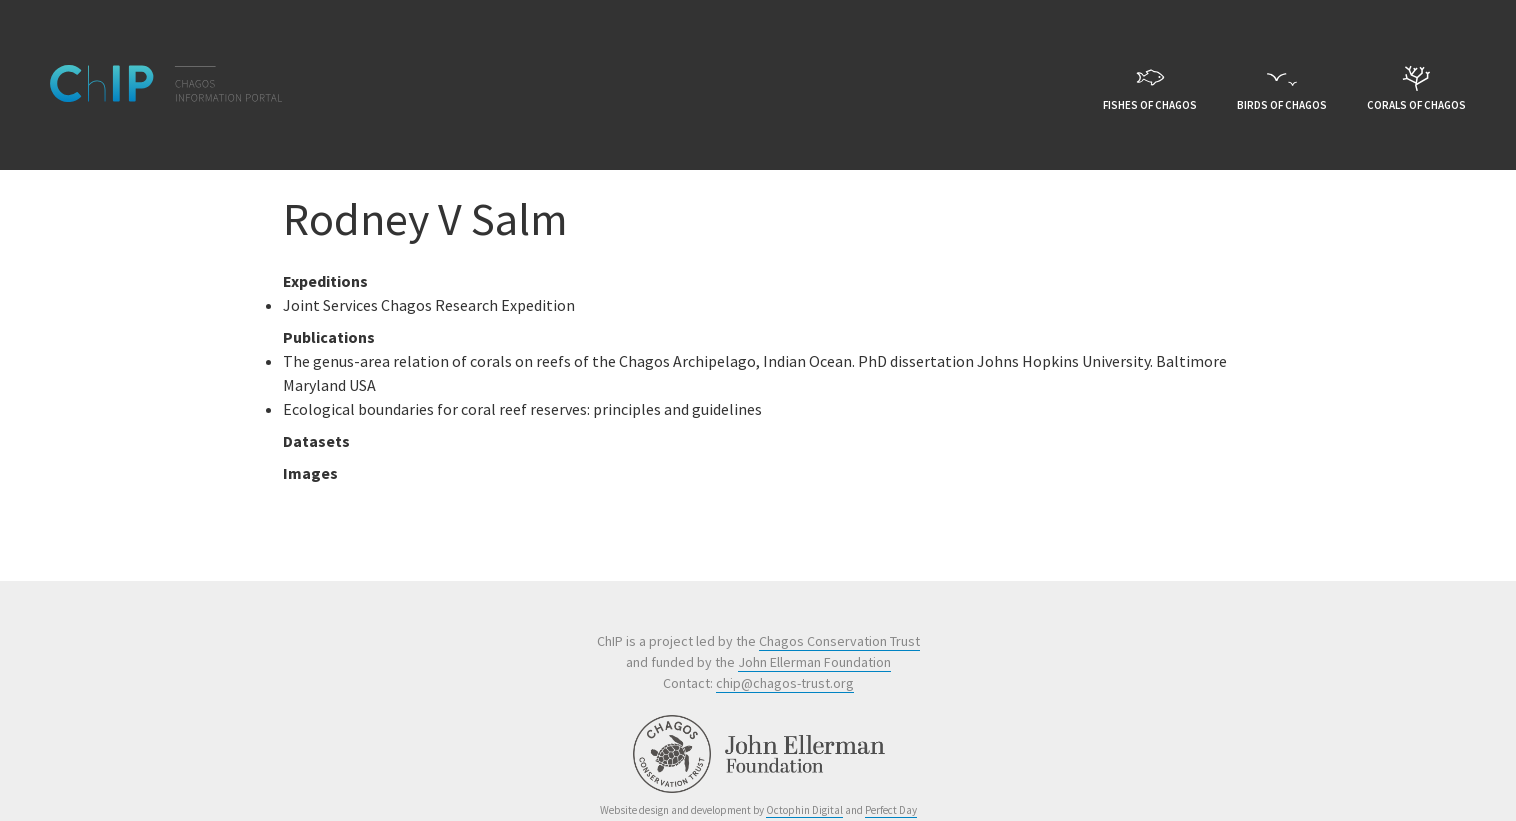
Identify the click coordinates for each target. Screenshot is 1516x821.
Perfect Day (891, 810)
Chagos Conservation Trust (839, 641)
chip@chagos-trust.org (785, 683)
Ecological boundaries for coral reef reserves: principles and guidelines (522, 409)
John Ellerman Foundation (814, 662)
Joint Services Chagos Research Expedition (429, 305)
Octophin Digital (804, 810)
